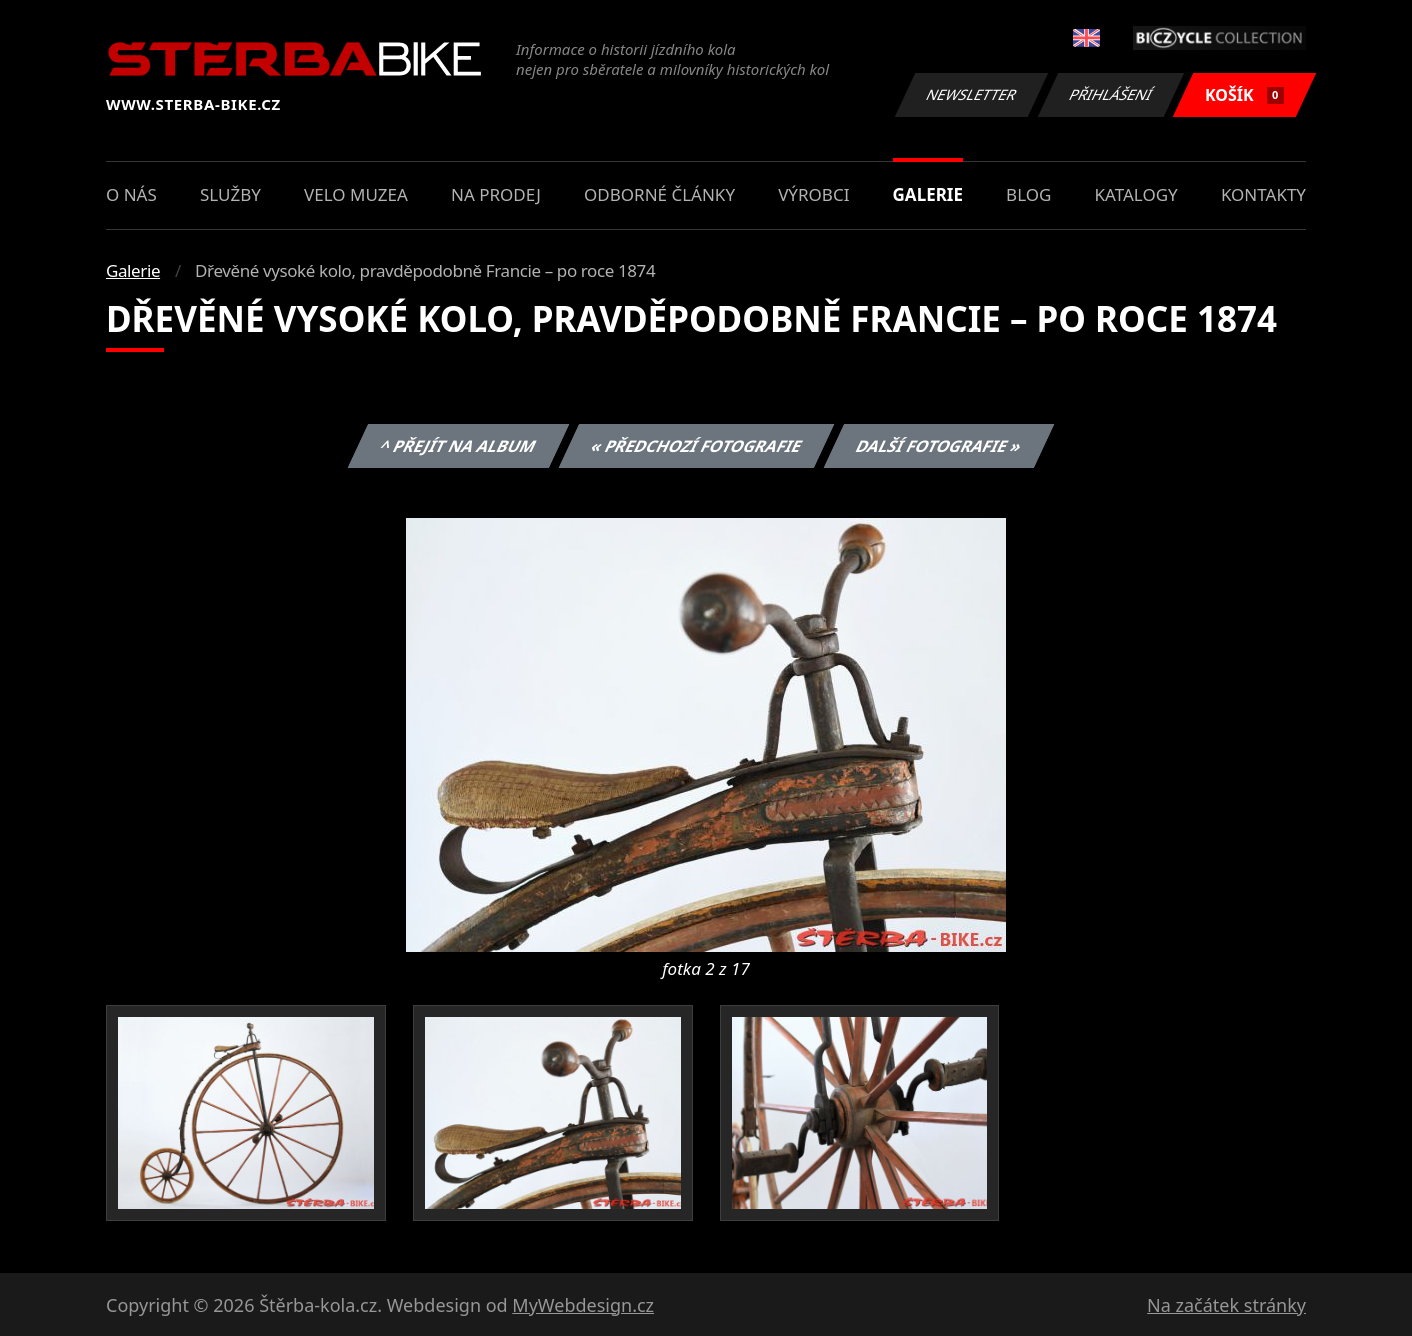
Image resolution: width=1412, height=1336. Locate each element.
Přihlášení (1110, 94)
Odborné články (659, 194)
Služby (230, 194)
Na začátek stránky (1226, 1305)
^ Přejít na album (458, 446)
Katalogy (1136, 194)
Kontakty (1263, 194)
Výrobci (813, 194)
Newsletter (971, 94)
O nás (131, 194)
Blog (1028, 194)
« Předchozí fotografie (696, 446)
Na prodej (496, 194)
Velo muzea (356, 194)
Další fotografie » (939, 446)
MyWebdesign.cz (583, 1305)
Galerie (928, 194)
